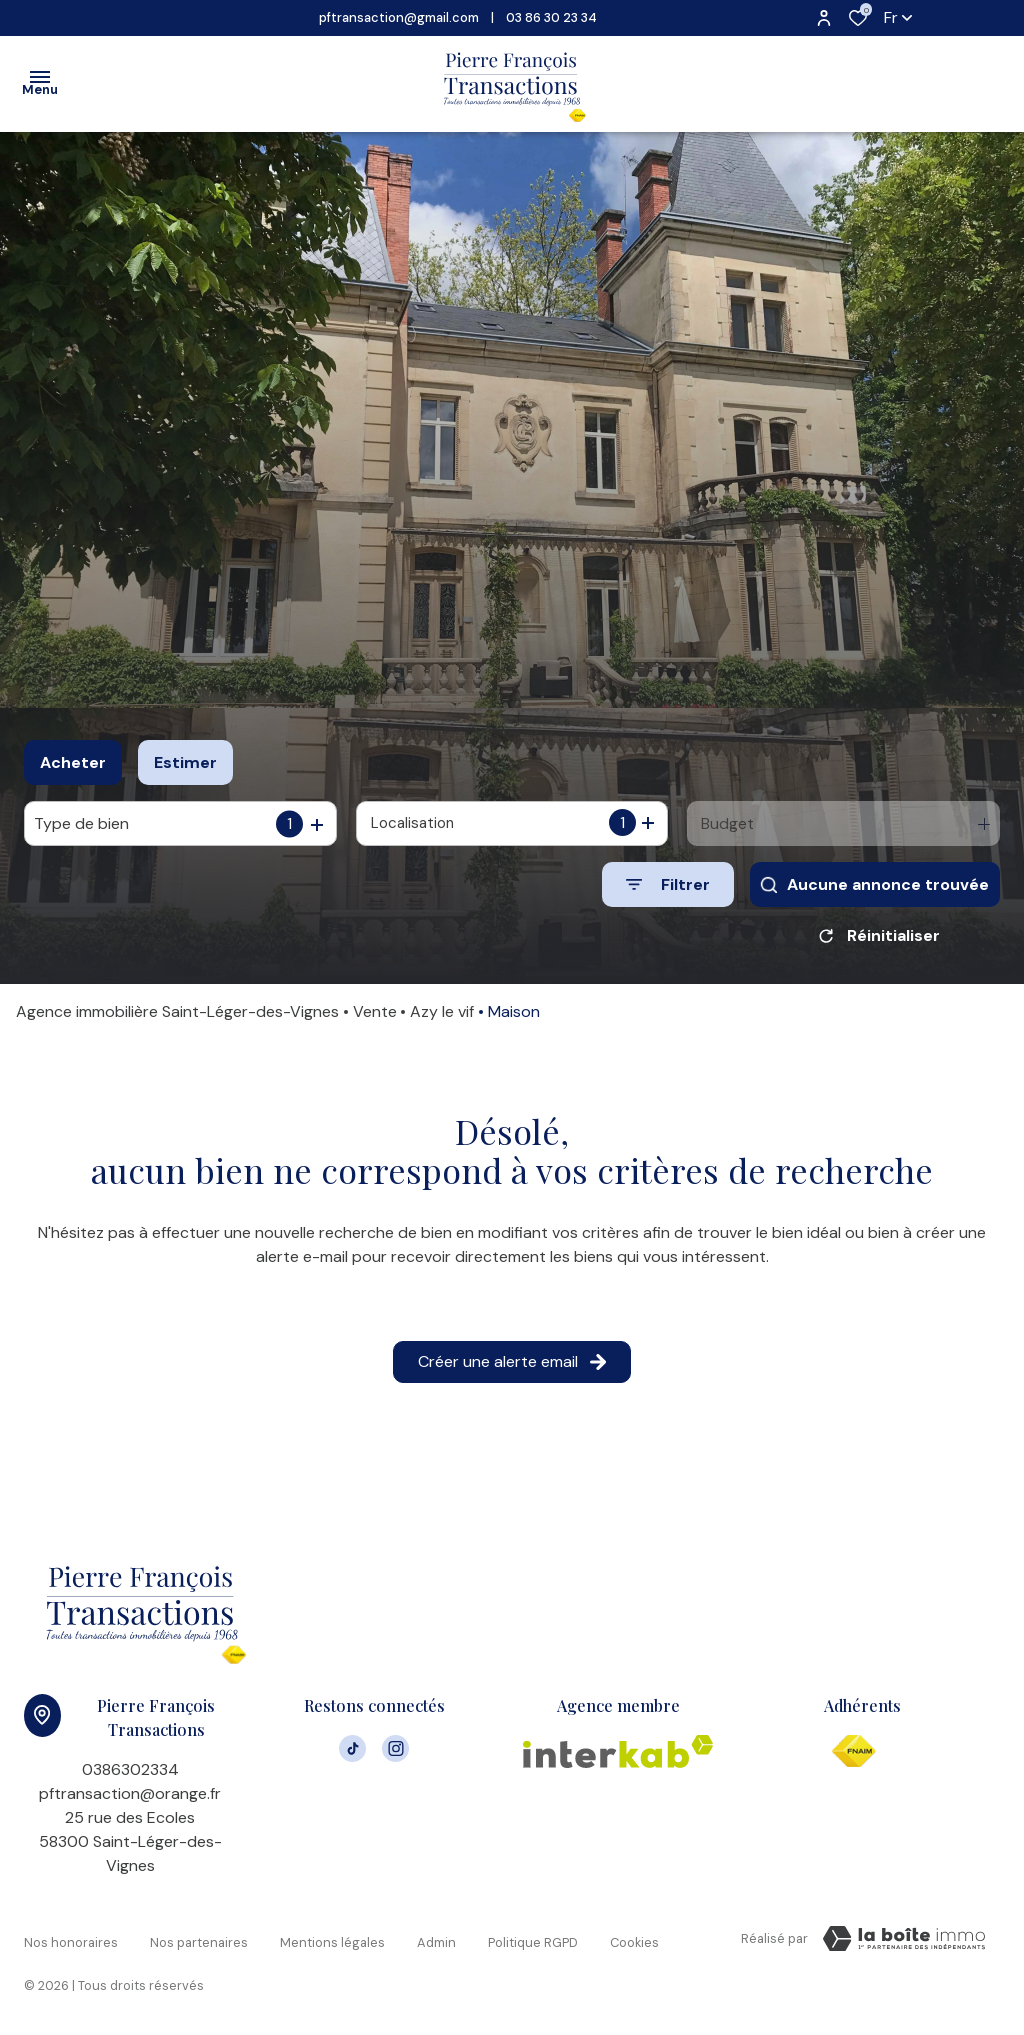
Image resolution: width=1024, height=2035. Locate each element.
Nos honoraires (71, 1942)
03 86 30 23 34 (551, 17)
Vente (375, 1018)
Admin (436, 1942)
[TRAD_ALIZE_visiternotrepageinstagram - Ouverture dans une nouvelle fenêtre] (395, 1753)
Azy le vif (442, 1018)
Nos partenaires (199, 1942)
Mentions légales (332, 1942)
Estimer (185, 762)
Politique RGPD (533, 1942)
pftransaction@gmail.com (399, 17)
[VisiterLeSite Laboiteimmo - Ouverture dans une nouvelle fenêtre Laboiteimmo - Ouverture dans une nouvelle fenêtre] (904, 1946)
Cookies (634, 1942)
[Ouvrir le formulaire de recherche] (668, 884)
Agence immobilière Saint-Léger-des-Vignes (177, 1018)
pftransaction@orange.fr (130, 1800)
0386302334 (130, 1776)
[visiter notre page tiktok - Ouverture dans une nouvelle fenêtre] (352, 1753)
